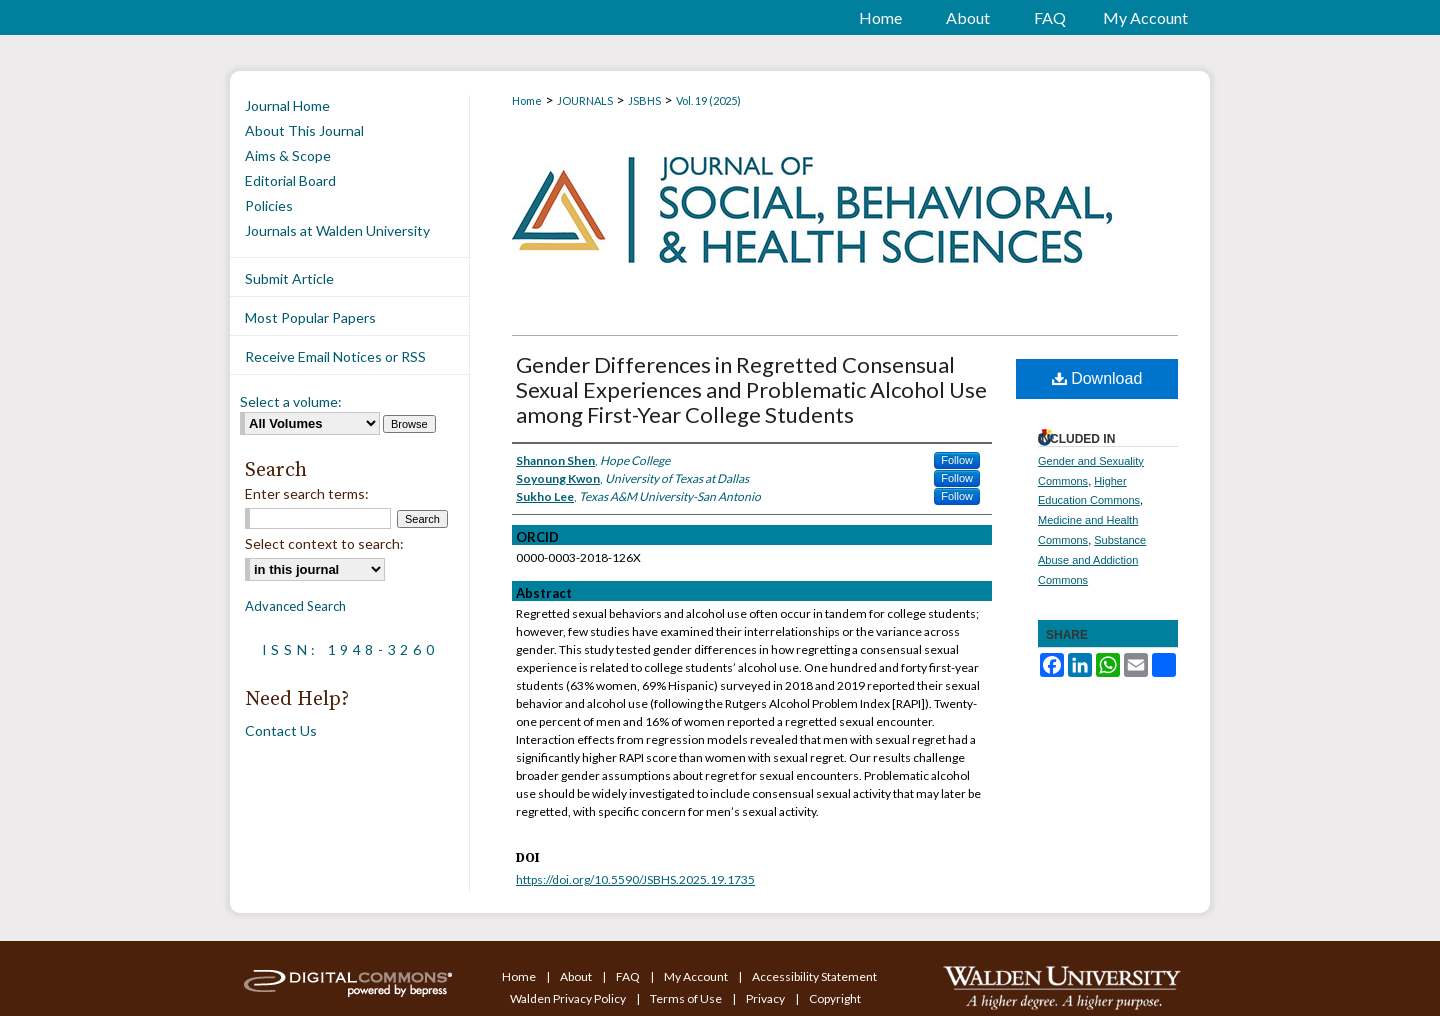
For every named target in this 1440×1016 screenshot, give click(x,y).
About (577, 976)
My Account (697, 976)
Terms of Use (687, 998)
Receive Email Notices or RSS (335, 356)
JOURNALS (585, 100)
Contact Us (281, 730)
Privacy (766, 998)
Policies (269, 205)
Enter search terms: (307, 493)
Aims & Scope (288, 155)
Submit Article (289, 278)
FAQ (629, 976)
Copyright (835, 998)
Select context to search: (324, 543)
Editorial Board (290, 180)
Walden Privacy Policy (569, 998)
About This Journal (304, 130)
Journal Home (287, 105)
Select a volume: (291, 401)
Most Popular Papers (310, 317)
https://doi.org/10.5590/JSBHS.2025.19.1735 (635, 879)
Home (527, 100)
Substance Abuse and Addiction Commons (1092, 560)
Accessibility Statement (814, 976)
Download (1097, 378)
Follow (957, 460)
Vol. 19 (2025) (708, 100)
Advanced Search (295, 606)
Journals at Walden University (337, 230)
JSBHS (644, 100)
